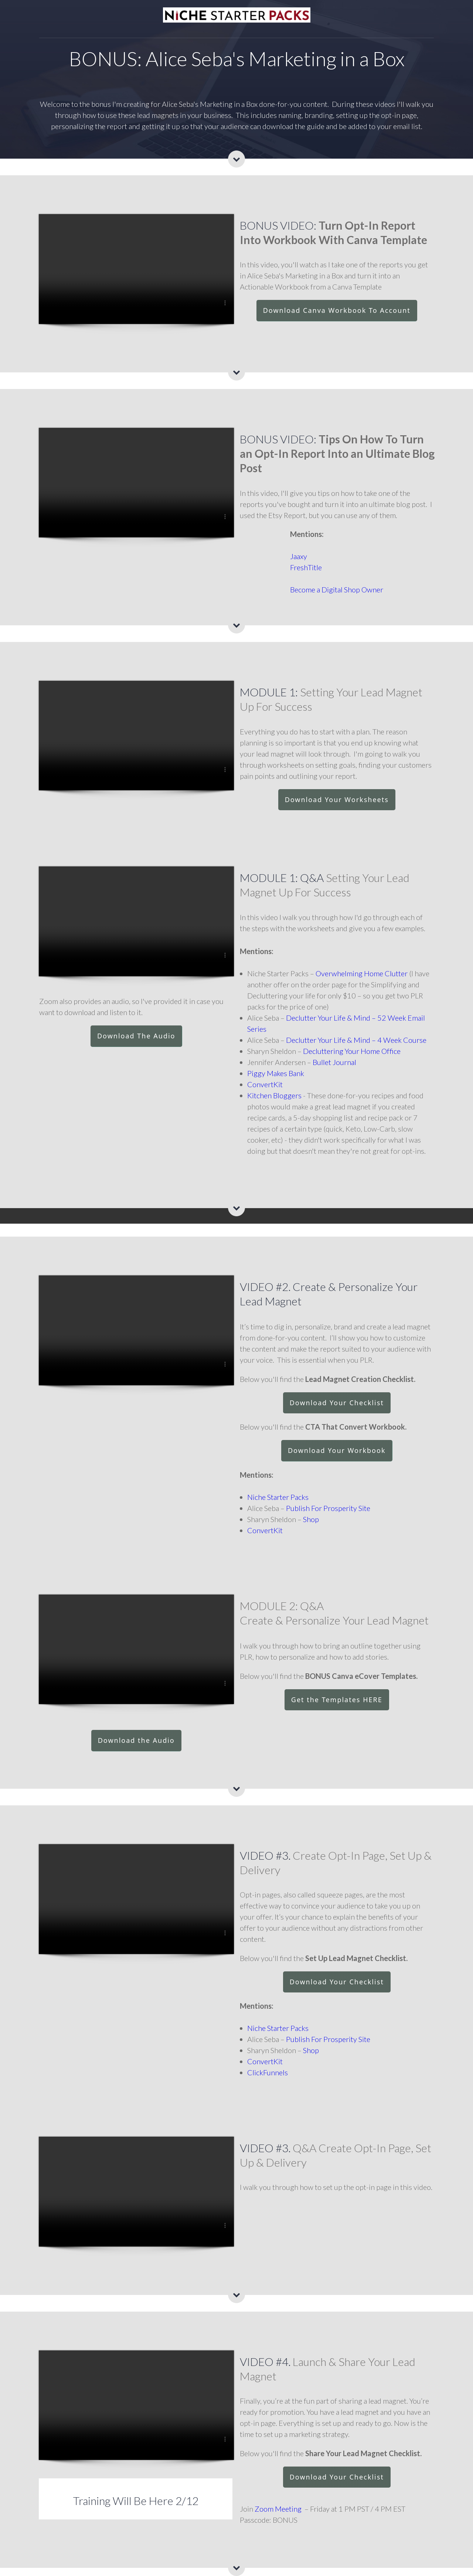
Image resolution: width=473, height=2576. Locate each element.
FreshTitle (306, 567)
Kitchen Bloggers (274, 1095)
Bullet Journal (334, 1062)
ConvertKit (265, 1084)
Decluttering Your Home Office (352, 1051)
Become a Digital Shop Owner (336, 589)
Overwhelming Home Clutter (362, 973)
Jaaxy (298, 556)
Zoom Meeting (278, 2508)
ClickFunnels (267, 2072)
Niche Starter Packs (278, 1496)
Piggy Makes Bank (275, 1073)
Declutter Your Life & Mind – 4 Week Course (356, 1039)
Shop (311, 1519)
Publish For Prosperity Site (328, 1508)
